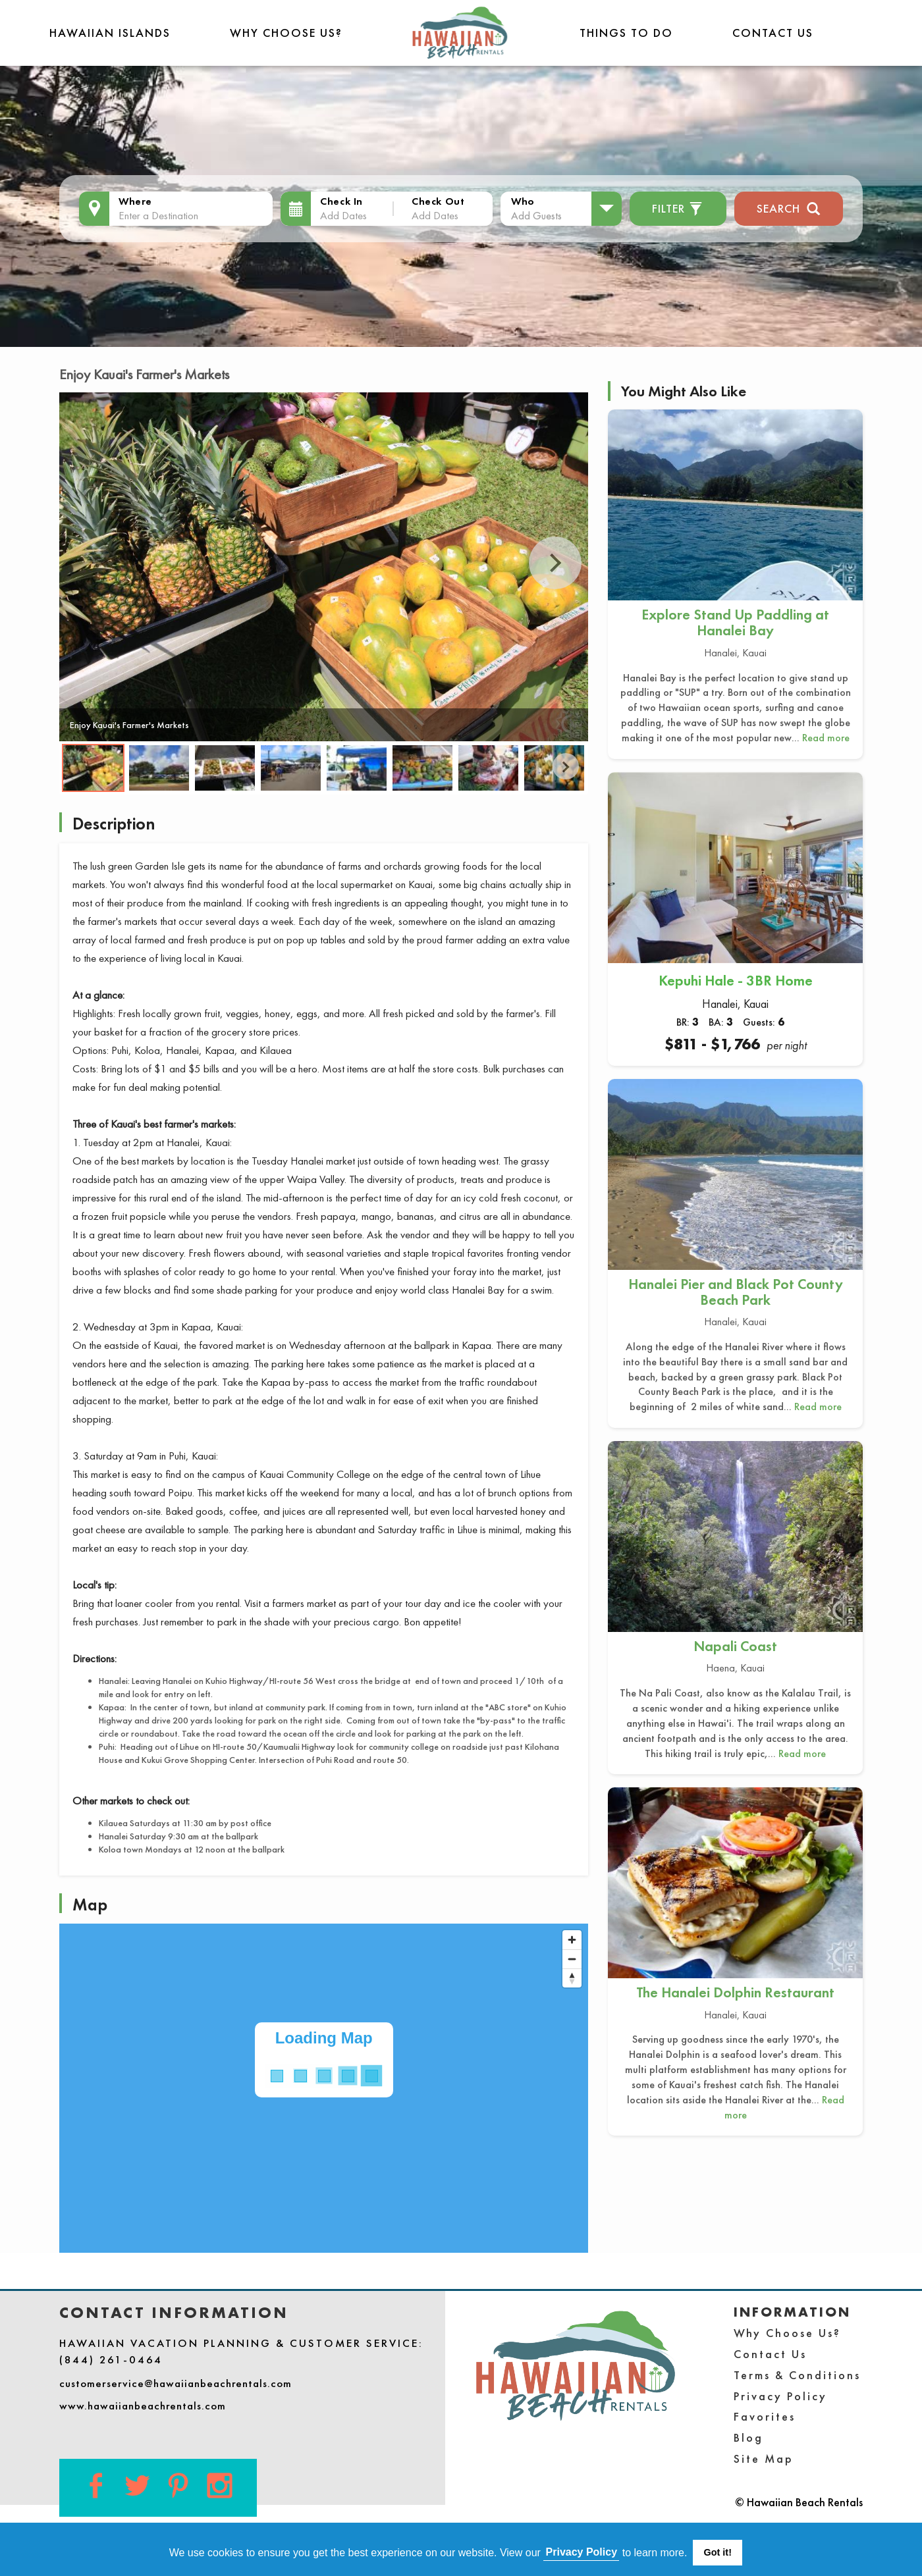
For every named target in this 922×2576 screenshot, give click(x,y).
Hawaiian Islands (110, 32)
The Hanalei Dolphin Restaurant (735, 1992)
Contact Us (772, 32)
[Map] (323, 2088)
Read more (826, 738)
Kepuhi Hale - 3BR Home (736, 980)
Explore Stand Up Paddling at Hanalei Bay (735, 622)
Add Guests (536, 215)
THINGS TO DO (626, 32)
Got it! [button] (718, 2552)
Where (135, 201)
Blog (748, 2437)
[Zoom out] (572, 1958)
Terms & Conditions (797, 2374)
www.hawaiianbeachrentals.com (142, 2405)
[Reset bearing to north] (572, 1977)
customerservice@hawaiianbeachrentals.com (175, 2383)
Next (555, 563)
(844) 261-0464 (111, 2359)
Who (523, 201)
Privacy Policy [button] (582, 2552)
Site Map (764, 2458)
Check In (341, 201)
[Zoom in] (572, 1939)
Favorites (765, 2416)
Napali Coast (735, 1646)
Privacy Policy (780, 2396)
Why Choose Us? (286, 32)
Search (789, 207)
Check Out (438, 201)
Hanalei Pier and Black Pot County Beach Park (735, 1292)
